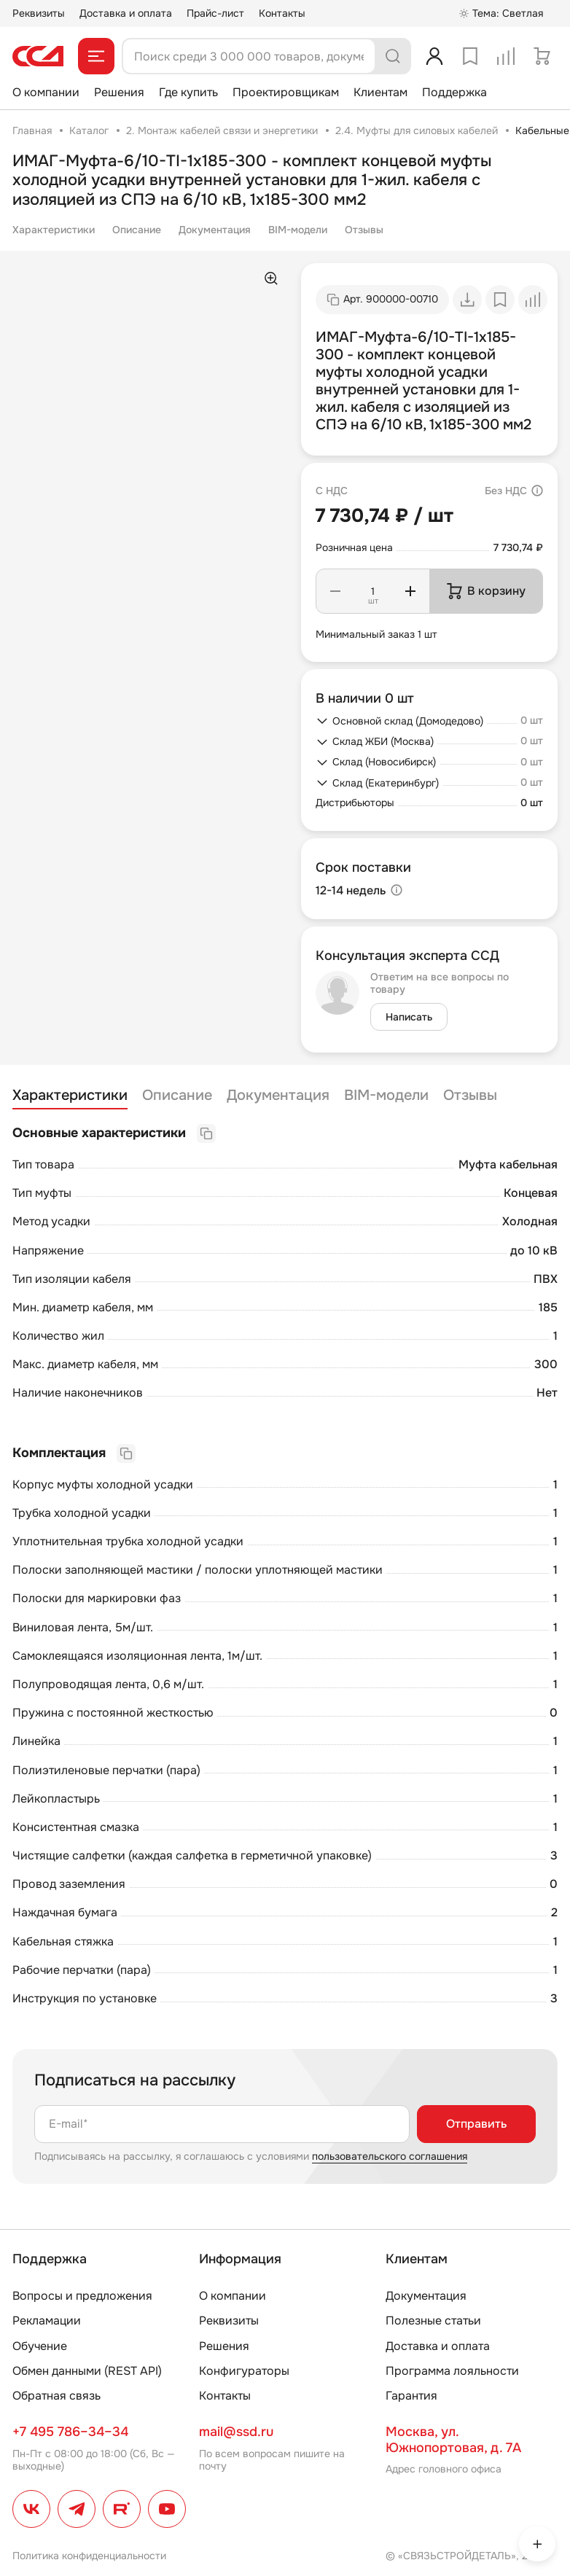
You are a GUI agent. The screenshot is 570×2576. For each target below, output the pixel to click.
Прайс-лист (215, 13)
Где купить (188, 92)
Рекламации (46, 2320)
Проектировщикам (286, 92)
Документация (215, 229)
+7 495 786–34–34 (70, 2432)
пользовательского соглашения (389, 2156)
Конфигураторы (244, 2370)
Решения (119, 92)
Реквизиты (38, 13)
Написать (409, 1016)
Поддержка (454, 92)
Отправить (476, 2123)
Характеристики (53, 229)
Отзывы (364, 229)
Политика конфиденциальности (89, 2555)
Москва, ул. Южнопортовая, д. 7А (453, 2440)
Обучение (39, 2346)
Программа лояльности (452, 2370)
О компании (45, 92)
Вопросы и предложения (82, 2295)
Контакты (282, 13)
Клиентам (380, 92)
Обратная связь (56, 2395)
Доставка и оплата (125, 13)
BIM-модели (297, 229)
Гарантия (411, 2395)
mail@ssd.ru (236, 2432)
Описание (136, 229)
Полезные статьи (433, 2320)
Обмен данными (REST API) (87, 2370)
